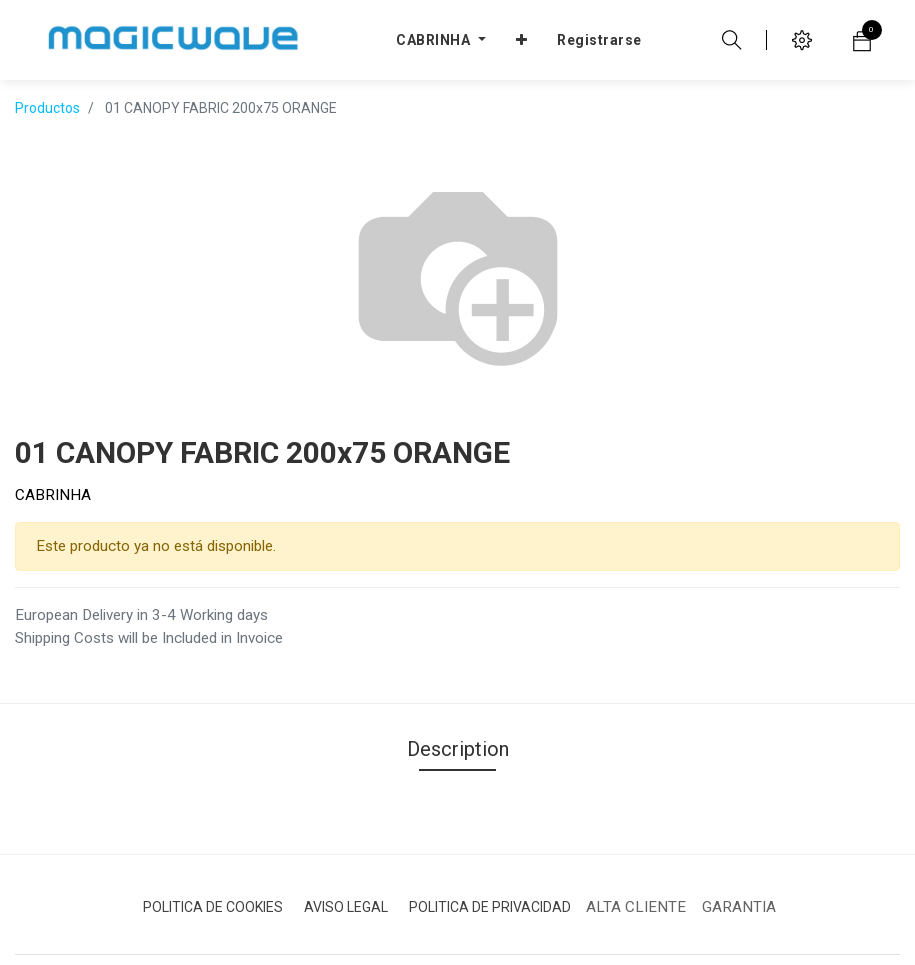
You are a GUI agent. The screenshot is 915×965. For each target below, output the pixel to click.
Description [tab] (458, 749)
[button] (522, 40)
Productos (47, 108)
